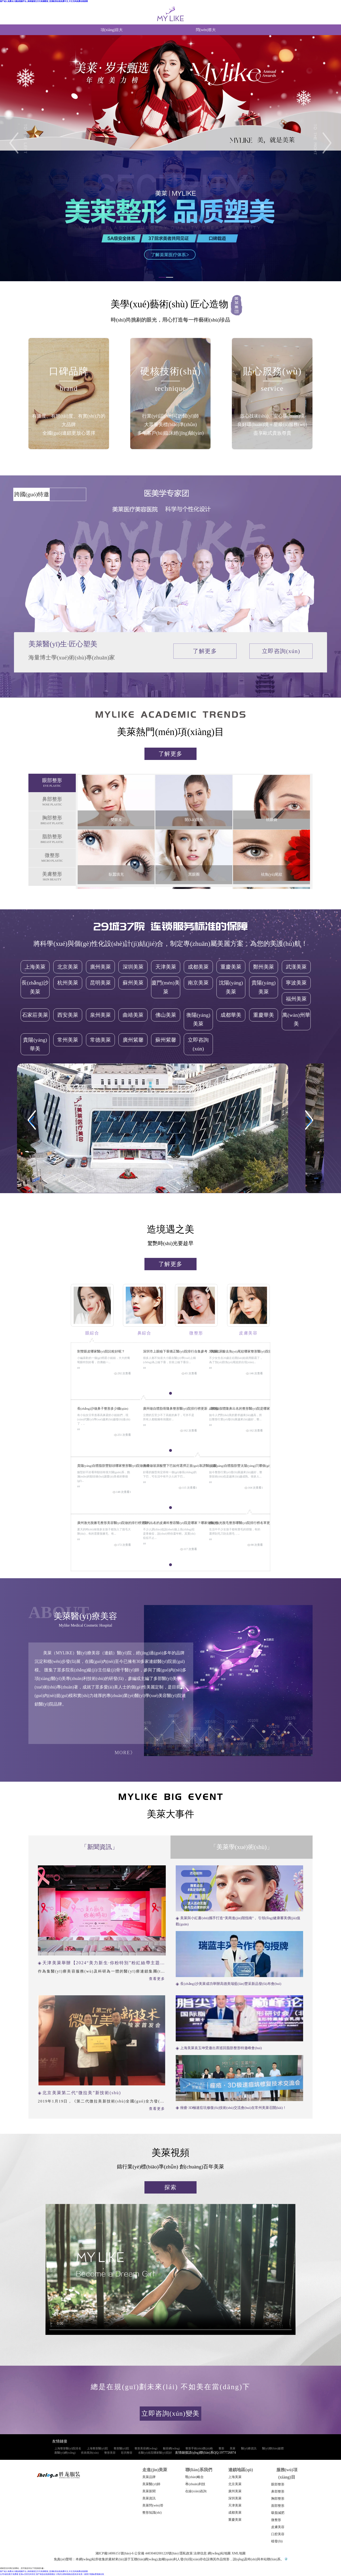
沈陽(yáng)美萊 (231, 987)
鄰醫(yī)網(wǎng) (65, 2452)
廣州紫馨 (133, 1040)
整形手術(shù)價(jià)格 (199, 2448)
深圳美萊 (133, 967)
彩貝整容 (126, 2452)
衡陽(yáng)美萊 (198, 1019)
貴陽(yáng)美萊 (263, 987)
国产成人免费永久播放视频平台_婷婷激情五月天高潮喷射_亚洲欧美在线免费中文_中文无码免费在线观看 (44, 1)
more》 (125, 1752)
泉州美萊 (100, 1015)
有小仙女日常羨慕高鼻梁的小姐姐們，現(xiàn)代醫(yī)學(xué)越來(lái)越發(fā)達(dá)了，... (103, 1419)
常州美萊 (67, 1040)
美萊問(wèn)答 (152, 2505)
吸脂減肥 (277, 2513)
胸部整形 (277, 2498)
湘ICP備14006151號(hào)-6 (114, 2553)
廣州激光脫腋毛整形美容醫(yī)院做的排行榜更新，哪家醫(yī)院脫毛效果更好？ (135, 1523)
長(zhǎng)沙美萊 (35, 987)
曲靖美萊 (133, 1015)
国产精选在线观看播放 (45, 2574)
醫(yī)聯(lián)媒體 (273, 2448)
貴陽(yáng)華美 (35, 1044)
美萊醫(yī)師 (151, 2484)
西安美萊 (67, 1015)
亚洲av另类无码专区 (27, 2574)
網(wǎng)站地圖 (219, 2553)
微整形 (276, 2520)
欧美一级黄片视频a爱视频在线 (91, 2574)
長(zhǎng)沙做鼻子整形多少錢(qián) (102, 1408)
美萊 (232, 2448)
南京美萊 (198, 983)
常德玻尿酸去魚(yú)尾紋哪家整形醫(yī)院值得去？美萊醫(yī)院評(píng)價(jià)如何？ (269, 1351)
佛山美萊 (165, 1015)
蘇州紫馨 (165, 1040)
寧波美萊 (296, 983)
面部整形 (277, 2505)
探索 (170, 2187)
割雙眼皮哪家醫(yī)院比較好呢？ (101, 1351)
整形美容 (110, 2452)
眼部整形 (277, 2484)
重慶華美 (263, 1015)
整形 (221, 2448)
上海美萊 (35, 967)
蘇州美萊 (133, 983)
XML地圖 (239, 2553)
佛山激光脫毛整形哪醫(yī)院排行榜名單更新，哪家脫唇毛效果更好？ (259, 1523)
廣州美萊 (100, 967)
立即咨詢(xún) (281, 651)
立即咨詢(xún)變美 (170, 2413)
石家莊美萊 (35, 1015)
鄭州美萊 (263, 967)
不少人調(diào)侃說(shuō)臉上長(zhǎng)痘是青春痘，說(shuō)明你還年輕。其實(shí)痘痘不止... (169, 1534)
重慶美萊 (230, 967)
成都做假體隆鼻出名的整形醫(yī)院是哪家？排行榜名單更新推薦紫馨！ (261, 1408)
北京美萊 (67, 967)
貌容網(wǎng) (171, 2448)
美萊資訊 (149, 2498)
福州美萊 (296, 999)
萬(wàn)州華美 (296, 1019)
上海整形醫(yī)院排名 (67, 2448)
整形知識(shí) (152, 2512)
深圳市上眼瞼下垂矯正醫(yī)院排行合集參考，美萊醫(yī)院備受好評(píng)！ (196, 1351)
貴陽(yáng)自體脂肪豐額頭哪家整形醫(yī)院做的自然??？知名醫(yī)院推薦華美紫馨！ (138, 1465)
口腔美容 (277, 2534)
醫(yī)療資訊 (248, 2448)
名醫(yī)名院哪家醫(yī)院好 (155, 2452)
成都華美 (230, 1015)
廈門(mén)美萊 (166, 987)
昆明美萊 (100, 983)
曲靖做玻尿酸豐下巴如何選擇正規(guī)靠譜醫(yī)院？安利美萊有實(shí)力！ (197, 1465)
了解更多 (205, 651)
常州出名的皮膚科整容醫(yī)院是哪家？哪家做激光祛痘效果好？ (190, 1523)
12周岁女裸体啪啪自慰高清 (66, 2574)
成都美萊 (198, 967)
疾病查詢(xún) (90, 2452)
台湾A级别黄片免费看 (9, 2574)
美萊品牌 (149, 2477)
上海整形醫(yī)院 (97, 2448)
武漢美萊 (296, 967)
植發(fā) (277, 2541)
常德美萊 (100, 1040)
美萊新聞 (149, 2491)
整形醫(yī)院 (121, 2448)
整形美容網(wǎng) (146, 2448)
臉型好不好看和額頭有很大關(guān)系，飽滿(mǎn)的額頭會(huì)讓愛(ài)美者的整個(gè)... (103, 1476)
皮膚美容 (277, 2527)
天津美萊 (165, 967)
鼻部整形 (277, 2491)
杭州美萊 (67, 983)
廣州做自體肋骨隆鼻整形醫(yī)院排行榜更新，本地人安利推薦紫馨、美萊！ (198, 1408)
